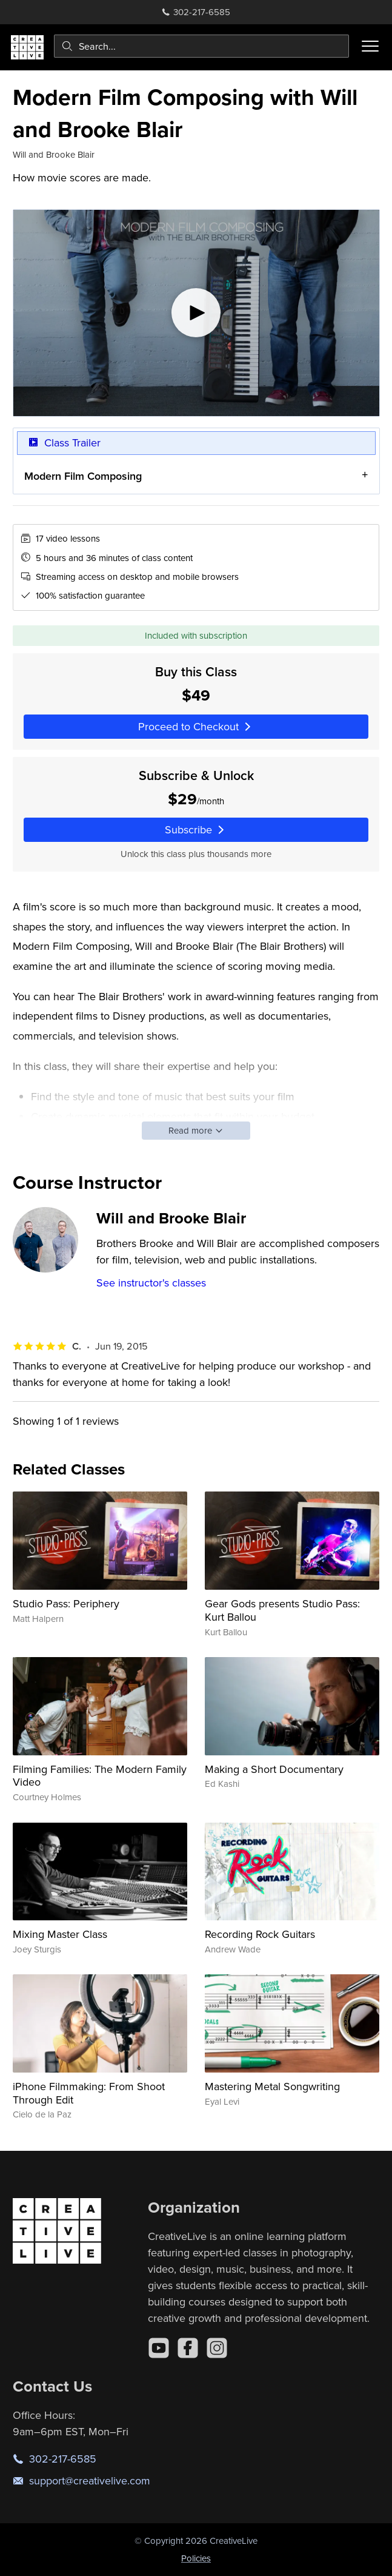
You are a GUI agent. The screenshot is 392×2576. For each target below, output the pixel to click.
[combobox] (201, 46)
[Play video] (196, 313)
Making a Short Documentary (274, 1769)
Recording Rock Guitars (260, 1934)
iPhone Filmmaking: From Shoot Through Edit (89, 2093)
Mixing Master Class (60, 1934)
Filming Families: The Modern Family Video (100, 1775)
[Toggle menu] (370, 46)
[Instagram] (217, 2348)
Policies (196, 2558)
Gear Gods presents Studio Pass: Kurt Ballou (282, 1610)
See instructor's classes (151, 1282)
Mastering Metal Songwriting (272, 2086)
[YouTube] (159, 2348)
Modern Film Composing (83, 476)
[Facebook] (188, 2348)
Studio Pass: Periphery (66, 1603)
